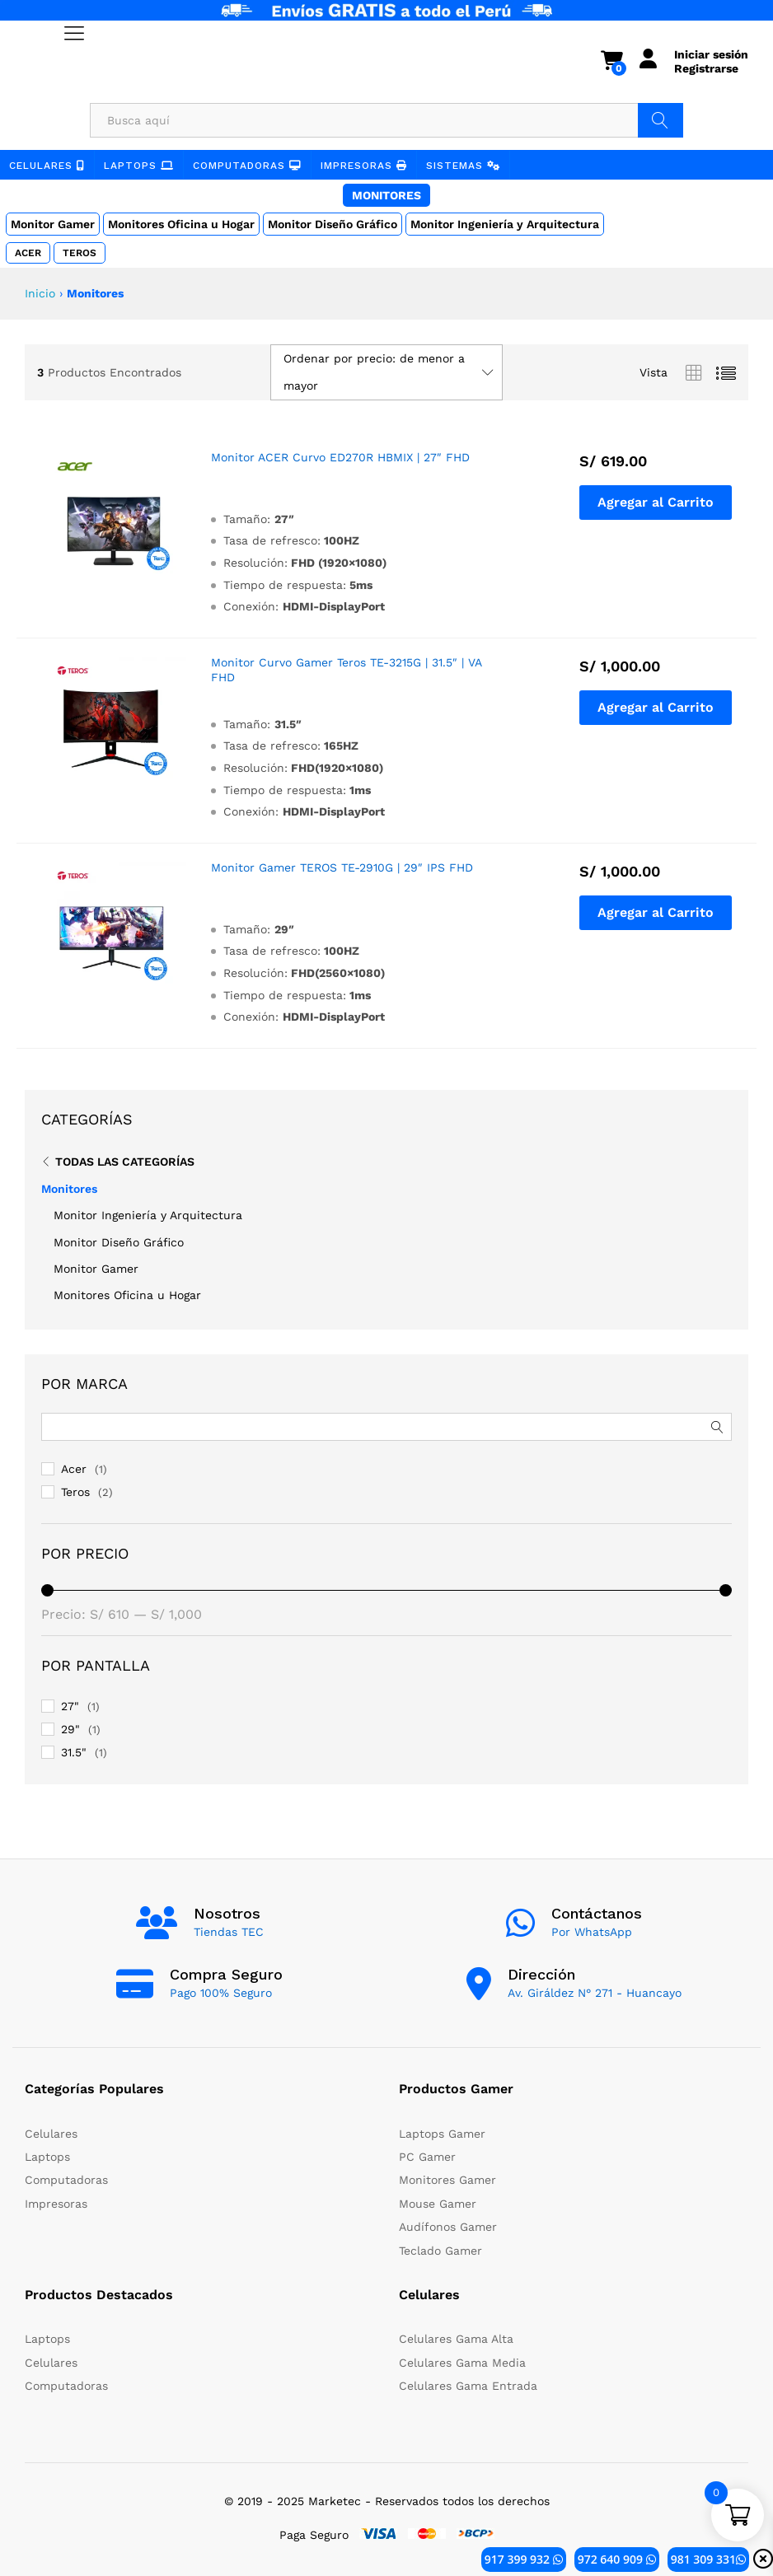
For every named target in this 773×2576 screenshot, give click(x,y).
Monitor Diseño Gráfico (332, 224)
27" (70, 1706)
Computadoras (247, 165)
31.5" (74, 1752)
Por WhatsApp (591, 1931)
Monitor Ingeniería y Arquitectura (504, 224)
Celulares (47, 165)
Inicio (40, 293)
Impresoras (364, 165)
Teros (79, 253)
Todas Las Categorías (124, 1161)
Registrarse (706, 68)
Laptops (139, 165)
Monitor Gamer (53, 224)
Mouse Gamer (437, 2203)
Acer (28, 253)
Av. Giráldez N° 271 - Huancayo (595, 1992)
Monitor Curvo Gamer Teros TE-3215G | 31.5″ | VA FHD (346, 670)
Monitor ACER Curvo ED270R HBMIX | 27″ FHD (340, 457)
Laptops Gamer (442, 2133)
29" (70, 1729)
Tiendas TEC (229, 1931)
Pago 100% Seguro (221, 1992)
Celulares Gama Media (462, 2362)
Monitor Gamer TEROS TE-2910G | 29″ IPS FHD (342, 867)
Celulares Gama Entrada (468, 2385)
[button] (655, 502)
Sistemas (463, 165)
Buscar (660, 120)
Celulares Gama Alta (456, 2338)
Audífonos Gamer (448, 2226)
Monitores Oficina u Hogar (181, 224)
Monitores (386, 195)
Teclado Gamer (440, 2250)
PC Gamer (427, 2156)
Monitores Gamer (447, 2179)
